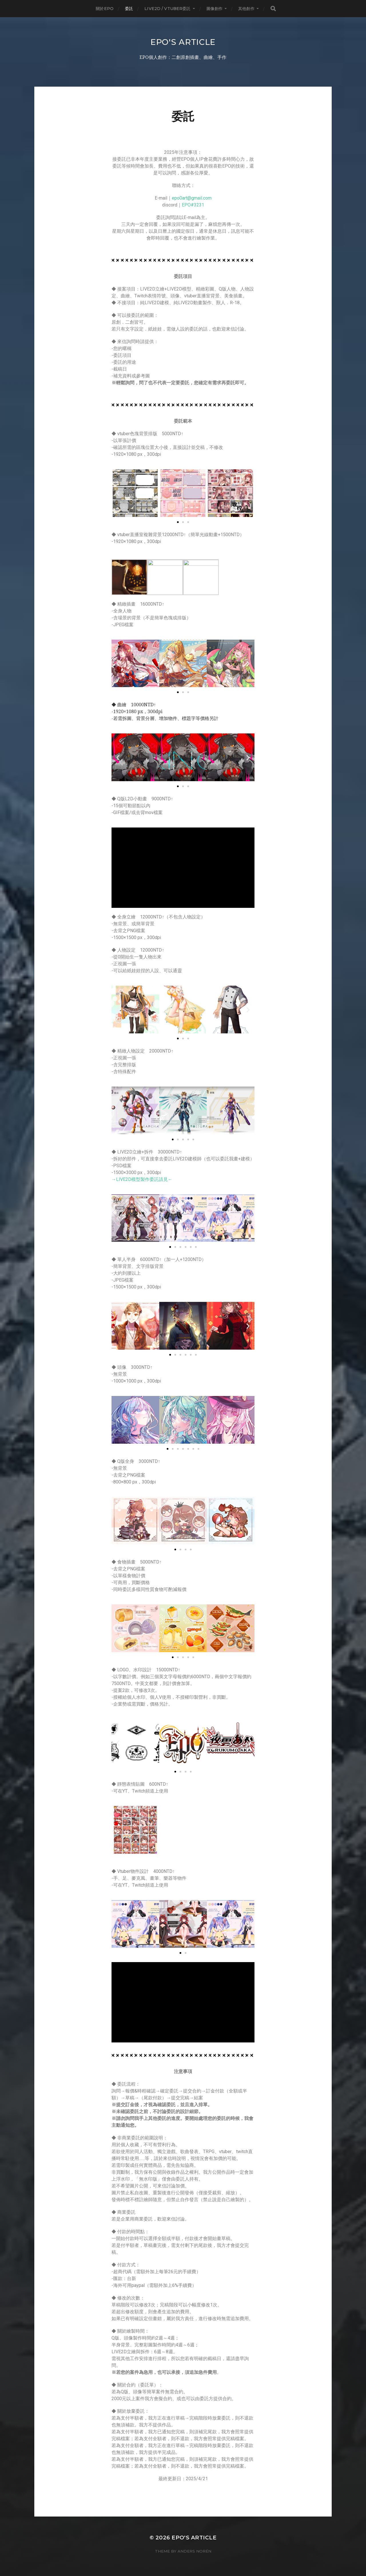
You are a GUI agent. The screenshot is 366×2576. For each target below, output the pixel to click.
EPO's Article (183, 42)
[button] (118, 1923)
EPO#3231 (193, 205)
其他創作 (246, 8)
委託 (129, 8)
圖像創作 (214, 8)
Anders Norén (194, 2551)
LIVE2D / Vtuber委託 (167, 8)
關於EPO (105, 8)
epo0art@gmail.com (192, 198)
